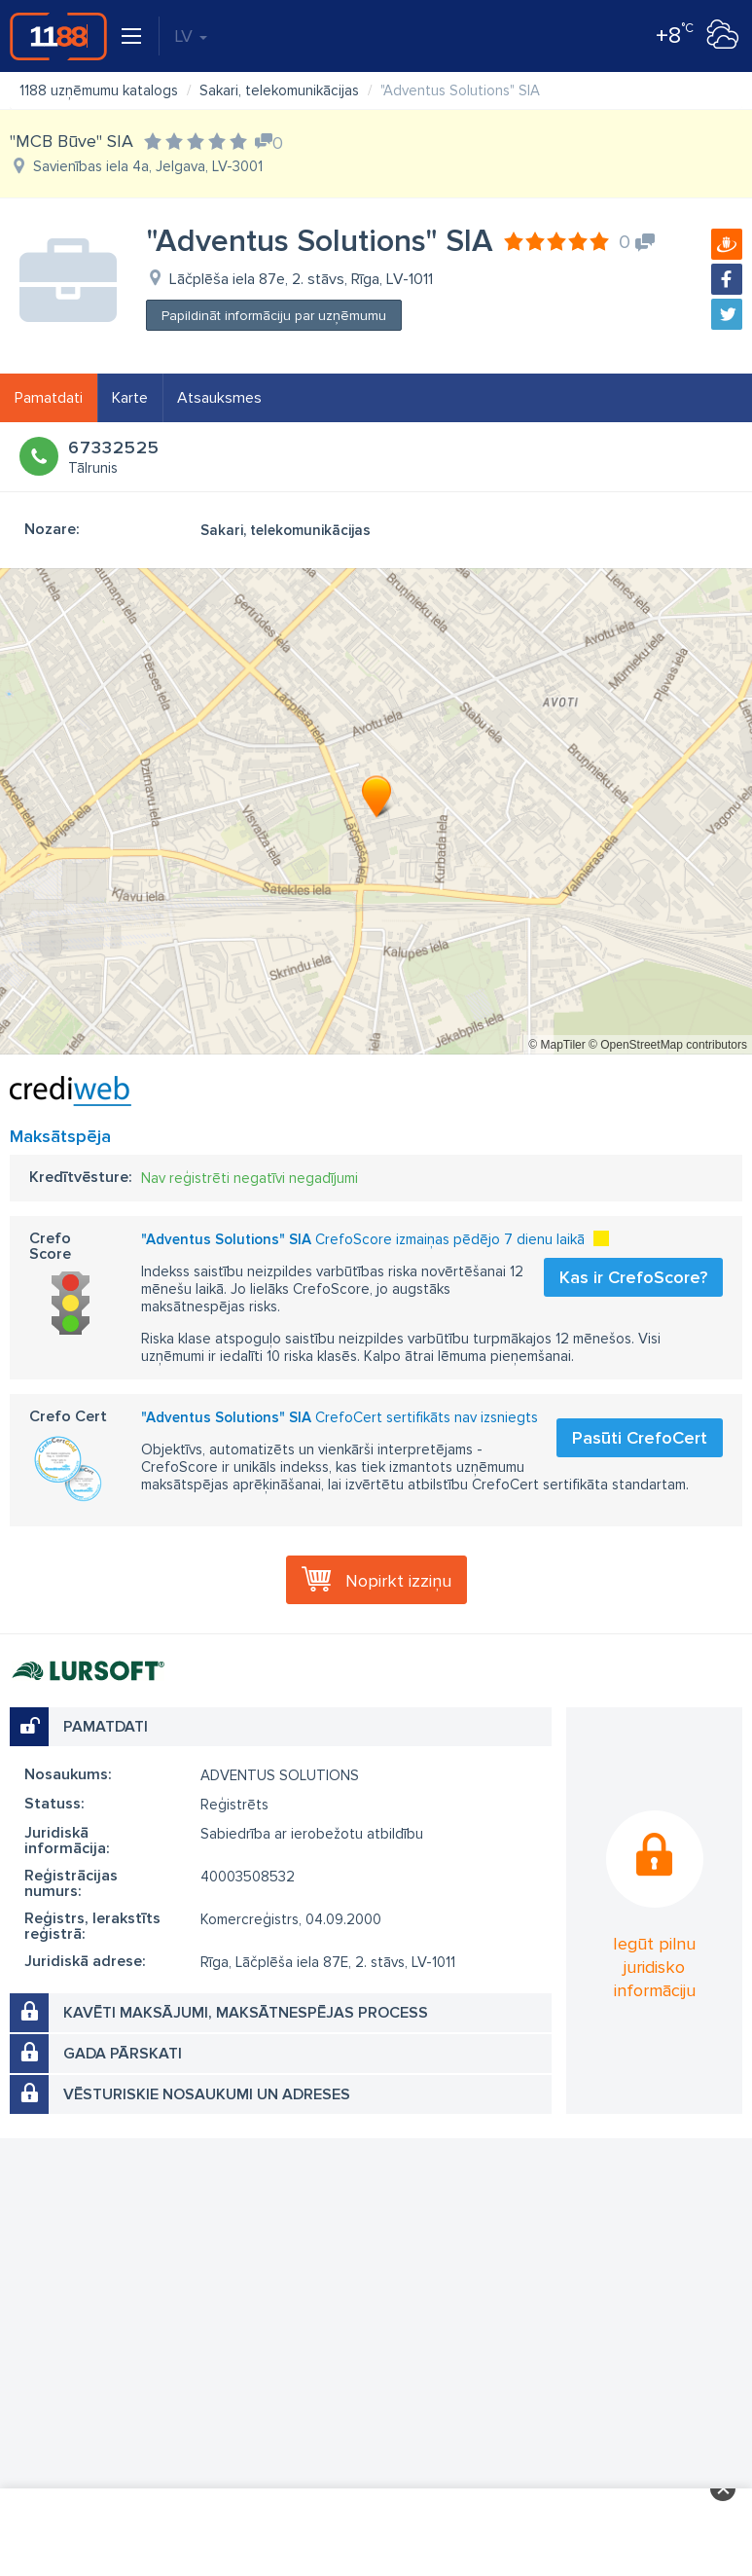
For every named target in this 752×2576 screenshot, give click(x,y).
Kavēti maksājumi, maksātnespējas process (245, 2012)
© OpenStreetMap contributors (668, 1045)
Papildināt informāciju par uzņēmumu (273, 315)
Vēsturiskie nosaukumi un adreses (206, 2094)
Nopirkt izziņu (398, 1581)
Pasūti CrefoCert (639, 1438)
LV (190, 36)
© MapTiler (556, 1045)
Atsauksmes (219, 398)
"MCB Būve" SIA (71, 141)
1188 (58, 36)
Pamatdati (49, 398)
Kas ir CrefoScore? (633, 1277)
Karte (130, 398)
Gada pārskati (122, 2053)
